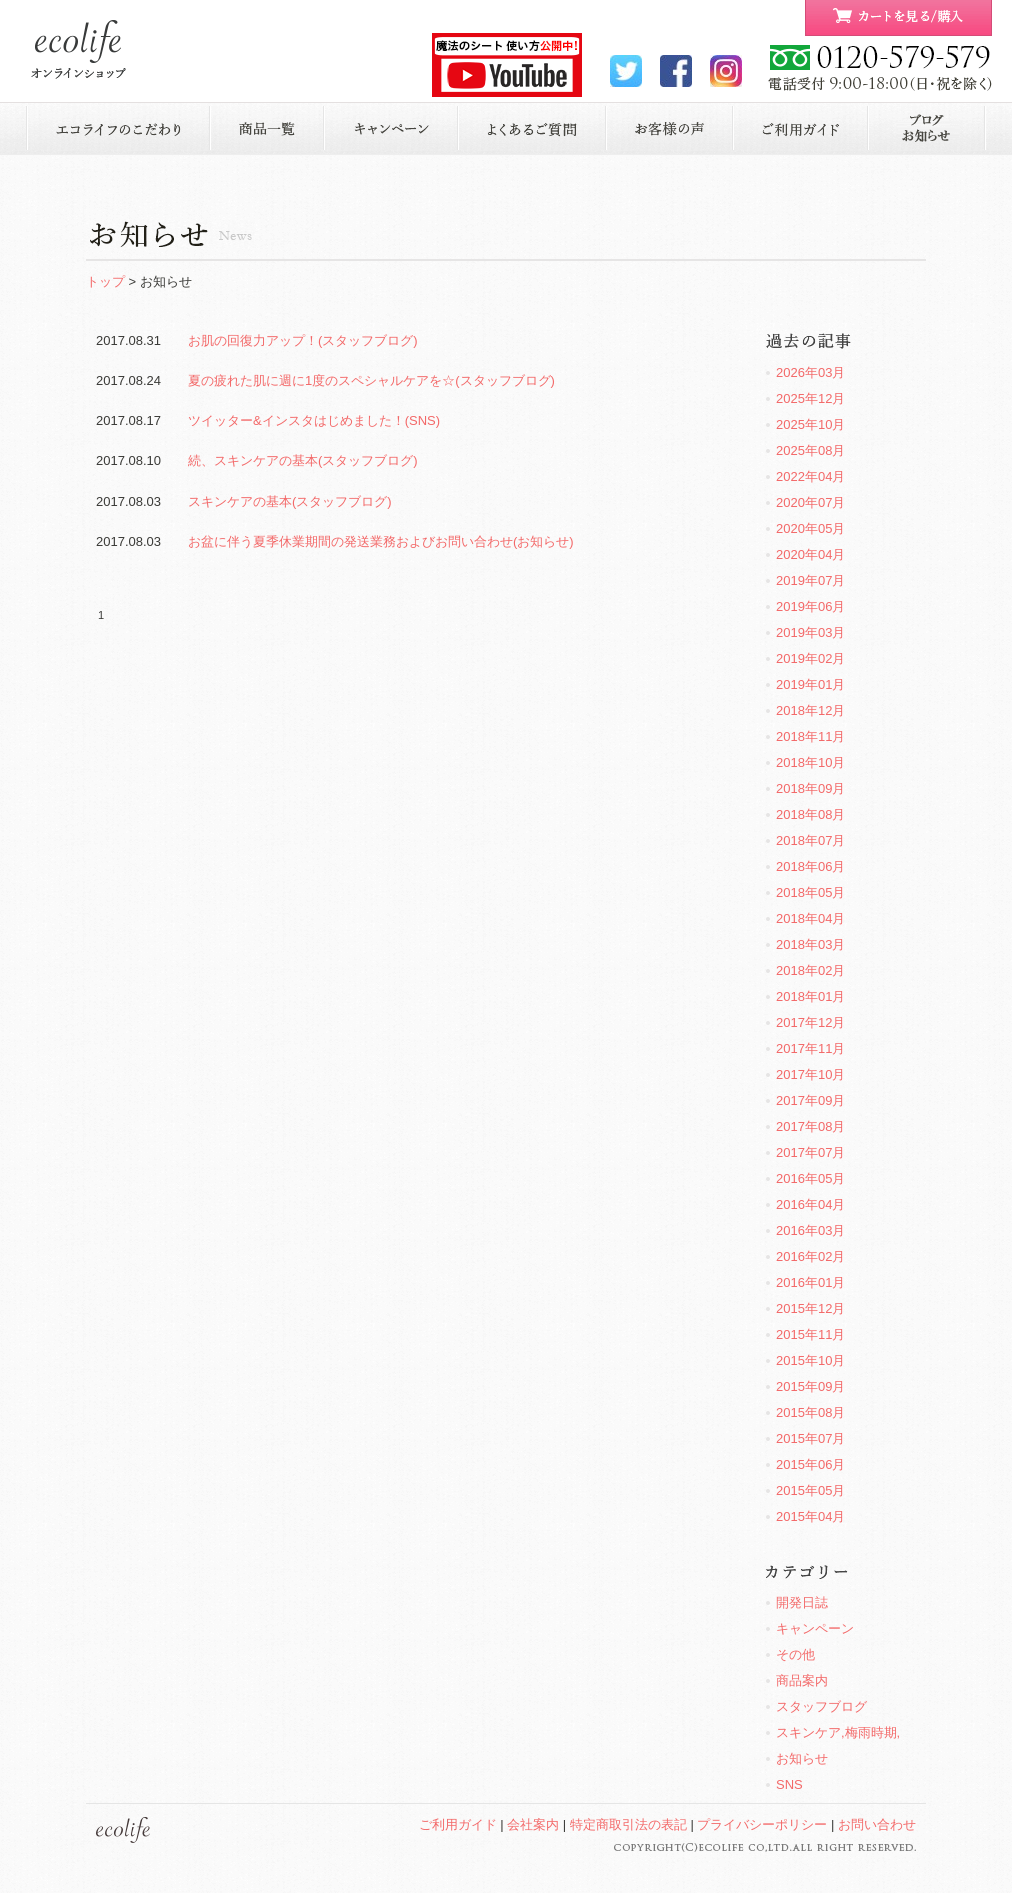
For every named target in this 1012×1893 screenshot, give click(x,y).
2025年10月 (810, 424)
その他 (795, 1654)
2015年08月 (810, 1412)
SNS (789, 1784)
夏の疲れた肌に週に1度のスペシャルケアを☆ (371, 380)
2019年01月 (810, 684)
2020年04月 (810, 554)
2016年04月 (810, 1204)
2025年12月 (810, 398)
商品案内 (802, 1680)
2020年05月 (810, 528)
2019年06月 (810, 606)
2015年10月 (810, 1360)
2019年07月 (810, 580)
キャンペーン (391, 128)
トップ (105, 281)
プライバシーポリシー (762, 1824)
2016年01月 (810, 1282)
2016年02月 (810, 1256)
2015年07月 (810, 1438)
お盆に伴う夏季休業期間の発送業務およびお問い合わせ (381, 541)
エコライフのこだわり (118, 128)
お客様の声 (669, 128)
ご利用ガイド (800, 128)
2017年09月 (810, 1100)
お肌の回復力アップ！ (303, 340)
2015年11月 (810, 1334)
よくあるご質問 (532, 128)
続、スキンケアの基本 (303, 460)
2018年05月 (810, 892)
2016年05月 (810, 1178)
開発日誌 (802, 1602)
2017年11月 (810, 1048)
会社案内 (533, 1824)
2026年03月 (810, 372)
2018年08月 (810, 814)
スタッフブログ (821, 1706)
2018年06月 (810, 866)
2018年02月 (810, 970)
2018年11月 (810, 736)
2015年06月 (810, 1464)
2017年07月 (810, 1152)
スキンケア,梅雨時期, (838, 1732)
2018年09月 (810, 788)
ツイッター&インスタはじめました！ (314, 420)
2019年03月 (810, 632)
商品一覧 (267, 128)
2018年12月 (810, 710)
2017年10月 (810, 1074)
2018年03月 (810, 944)
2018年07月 (810, 840)
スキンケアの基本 (290, 501)
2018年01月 (810, 996)
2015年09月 (810, 1386)
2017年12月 (810, 1022)
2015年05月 (810, 1490)
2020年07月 (810, 502)
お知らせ (927, 128)
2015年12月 (810, 1308)
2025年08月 (810, 450)
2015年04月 (810, 1516)
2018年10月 (810, 762)
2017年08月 (810, 1126)
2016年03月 (810, 1230)
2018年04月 (810, 918)
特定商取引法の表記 (628, 1824)
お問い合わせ (877, 1824)
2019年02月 (810, 658)
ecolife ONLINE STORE (78, 49)
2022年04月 (810, 476)
